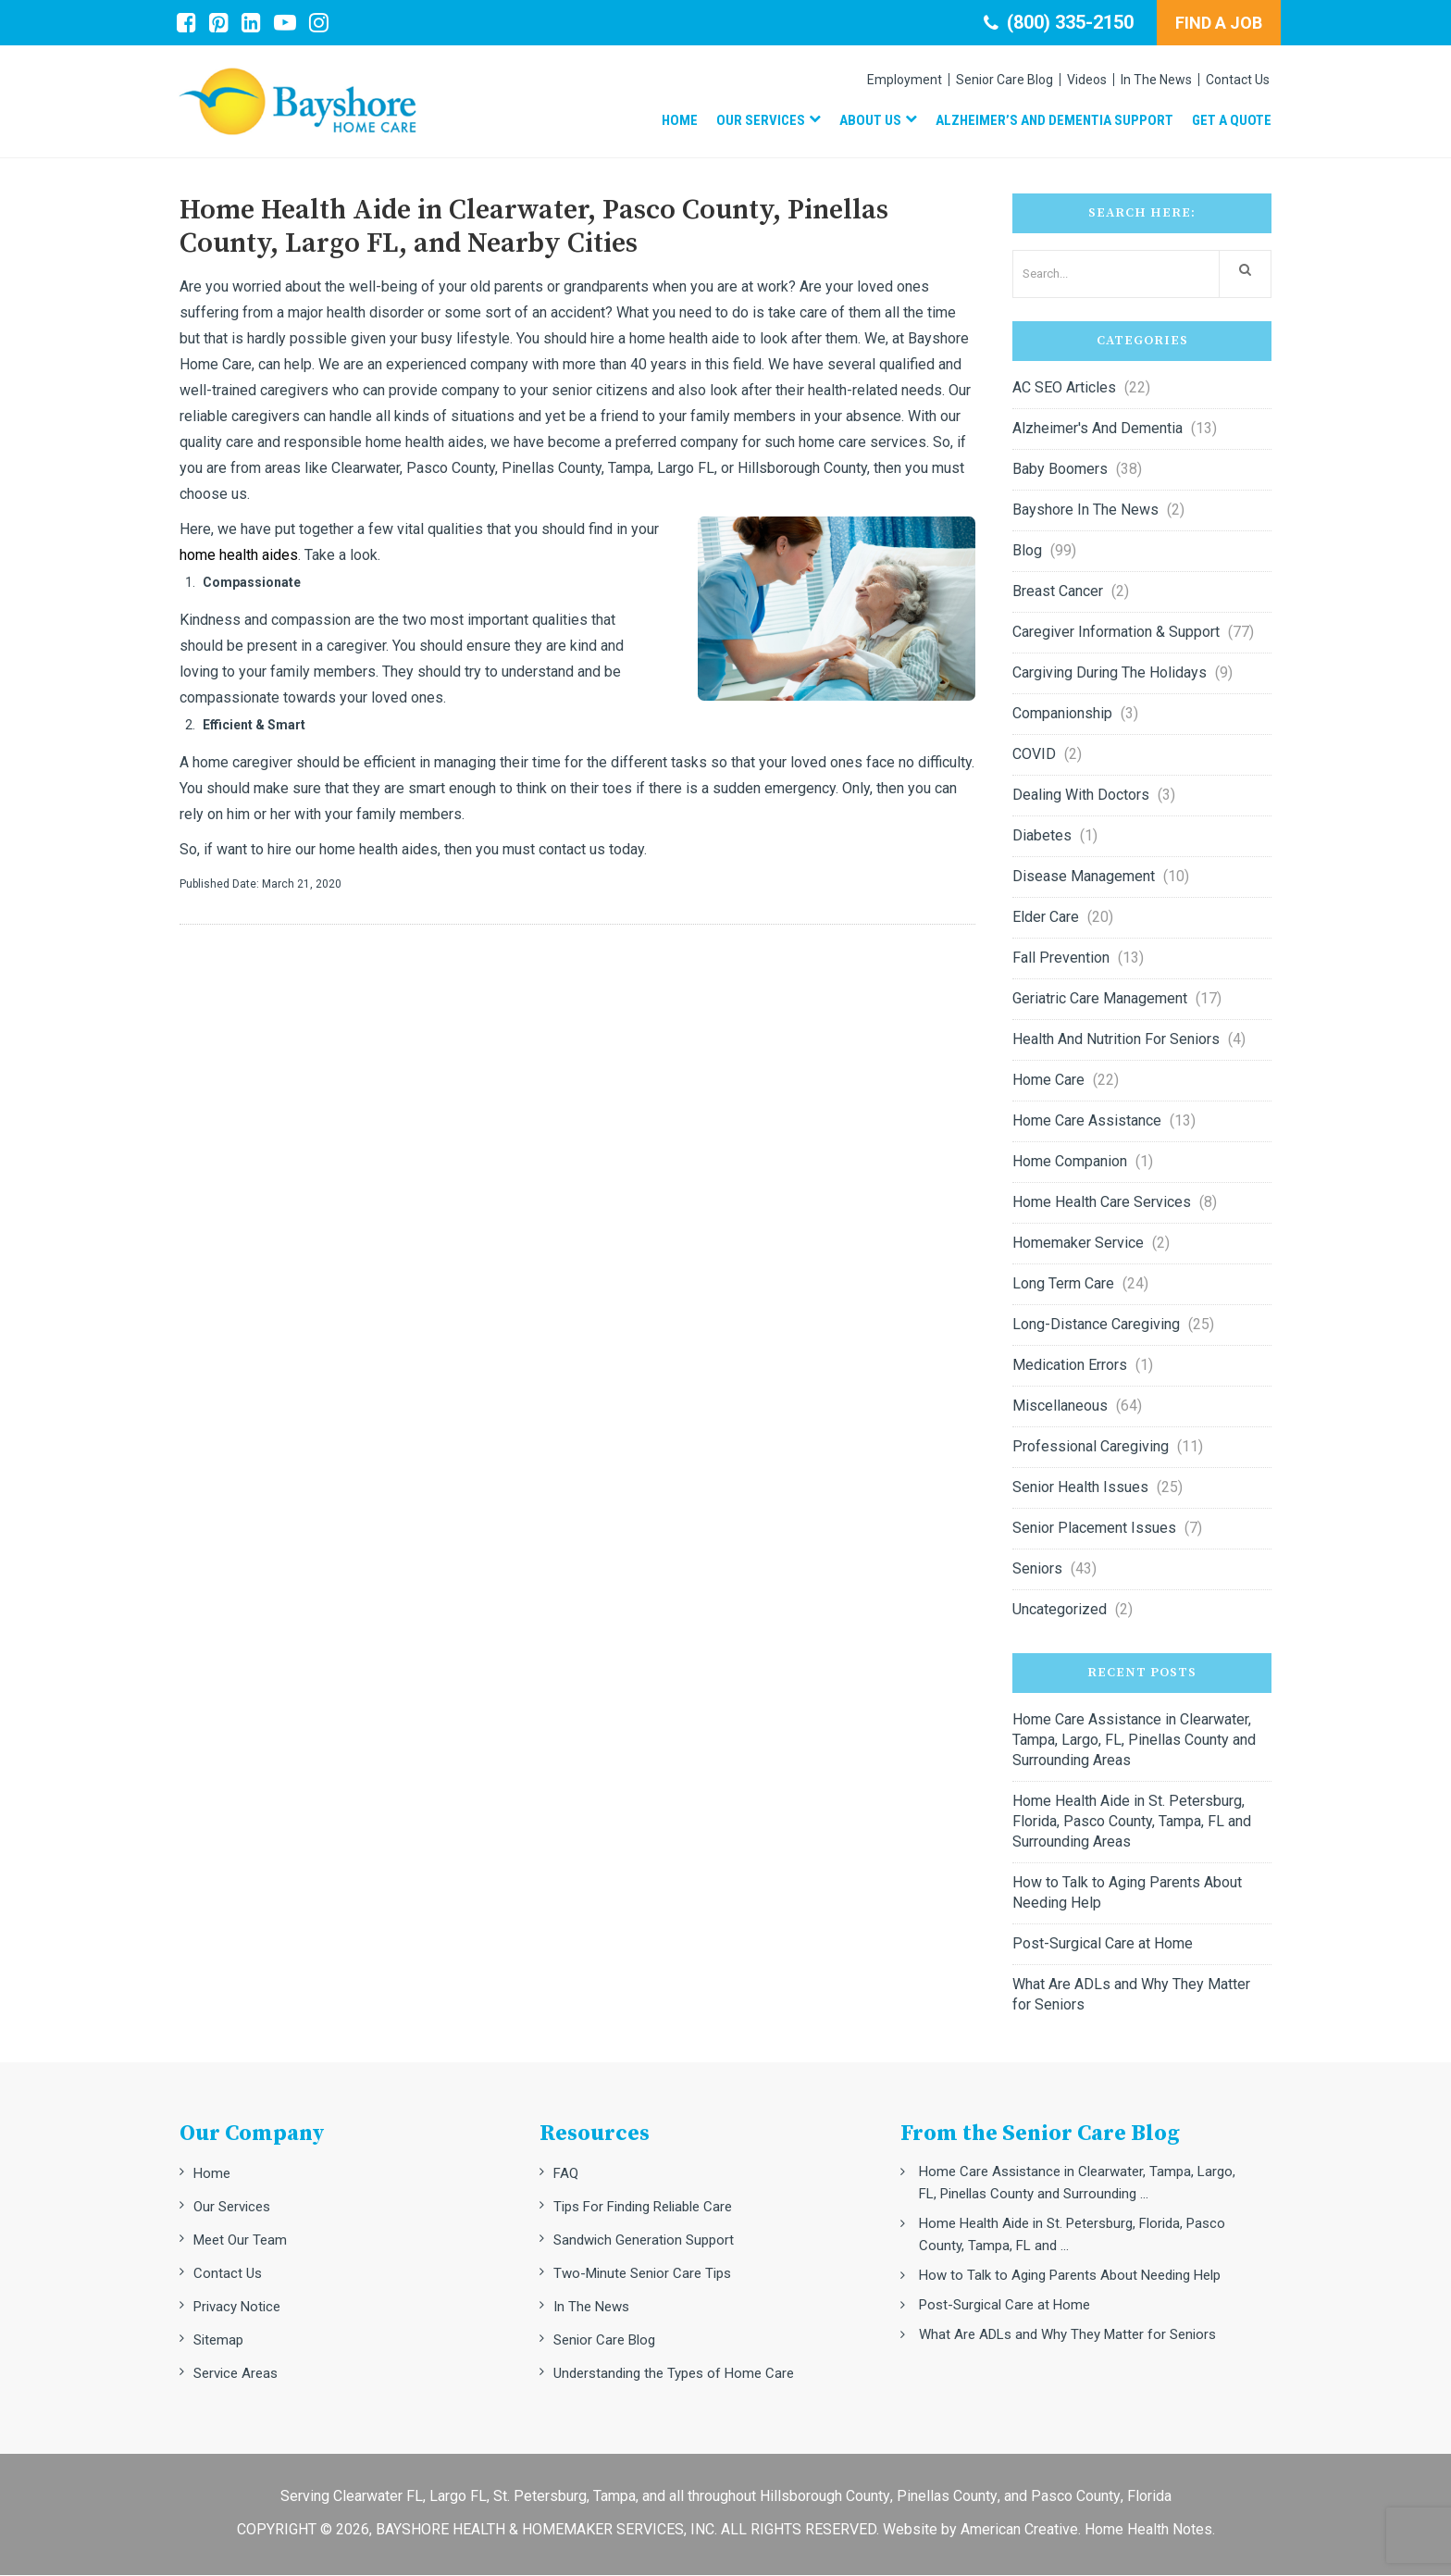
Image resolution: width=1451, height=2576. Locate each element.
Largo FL (458, 2497)
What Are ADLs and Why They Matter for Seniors (1131, 1995)
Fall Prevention (1061, 958)
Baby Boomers (1060, 470)
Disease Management (1083, 877)
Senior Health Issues (1080, 1488)
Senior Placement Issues (1094, 1528)
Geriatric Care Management (1099, 999)
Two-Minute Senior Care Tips (642, 2274)
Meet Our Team (240, 2241)
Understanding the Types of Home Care (673, 2374)
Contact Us (227, 2274)
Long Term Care (1063, 1284)
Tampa (614, 2497)
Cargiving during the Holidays (1109, 673)
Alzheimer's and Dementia (1097, 429)
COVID (1034, 755)
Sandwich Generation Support (643, 2241)
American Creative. (1021, 2530)
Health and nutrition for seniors (1116, 1040)
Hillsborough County (825, 2497)
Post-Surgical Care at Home (1102, 1944)
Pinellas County (947, 2497)
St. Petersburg (540, 2497)
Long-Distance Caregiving (1096, 1325)
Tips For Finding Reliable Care (642, 2207)
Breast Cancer (1057, 592)
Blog (1027, 551)
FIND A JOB (1218, 22)
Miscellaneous (1060, 1406)
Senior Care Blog (604, 2341)
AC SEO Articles (1064, 388)
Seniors (1037, 1569)
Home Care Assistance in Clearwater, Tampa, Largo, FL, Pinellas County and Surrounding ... (1077, 2183)
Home (211, 2174)
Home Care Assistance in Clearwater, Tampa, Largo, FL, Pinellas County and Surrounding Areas (1134, 1740)
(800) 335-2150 (1059, 22)
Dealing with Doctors (1080, 795)
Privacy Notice (236, 2307)
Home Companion (1069, 1162)
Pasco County (1076, 2497)
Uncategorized (1059, 1610)
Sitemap (218, 2341)
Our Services (231, 2207)
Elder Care (1045, 918)
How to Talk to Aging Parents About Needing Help (1127, 1893)
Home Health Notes (1148, 2530)
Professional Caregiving (1090, 1447)
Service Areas (235, 2374)
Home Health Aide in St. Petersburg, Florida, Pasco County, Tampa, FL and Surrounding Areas (1131, 1822)
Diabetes (1042, 836)
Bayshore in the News (1085, 510)
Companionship (1062, 714)
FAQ (565, 2174)
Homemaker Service (1078, 1243)
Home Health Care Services (1101, 1203)
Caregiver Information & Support (1116, 632)
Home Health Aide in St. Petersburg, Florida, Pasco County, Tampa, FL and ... (1072, 2235)
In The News (591, 2307)
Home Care (1048, 1080)
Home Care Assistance (1086, 1121)
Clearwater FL (378, 2497)
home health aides (239, 556)
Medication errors (1069, 1366)
